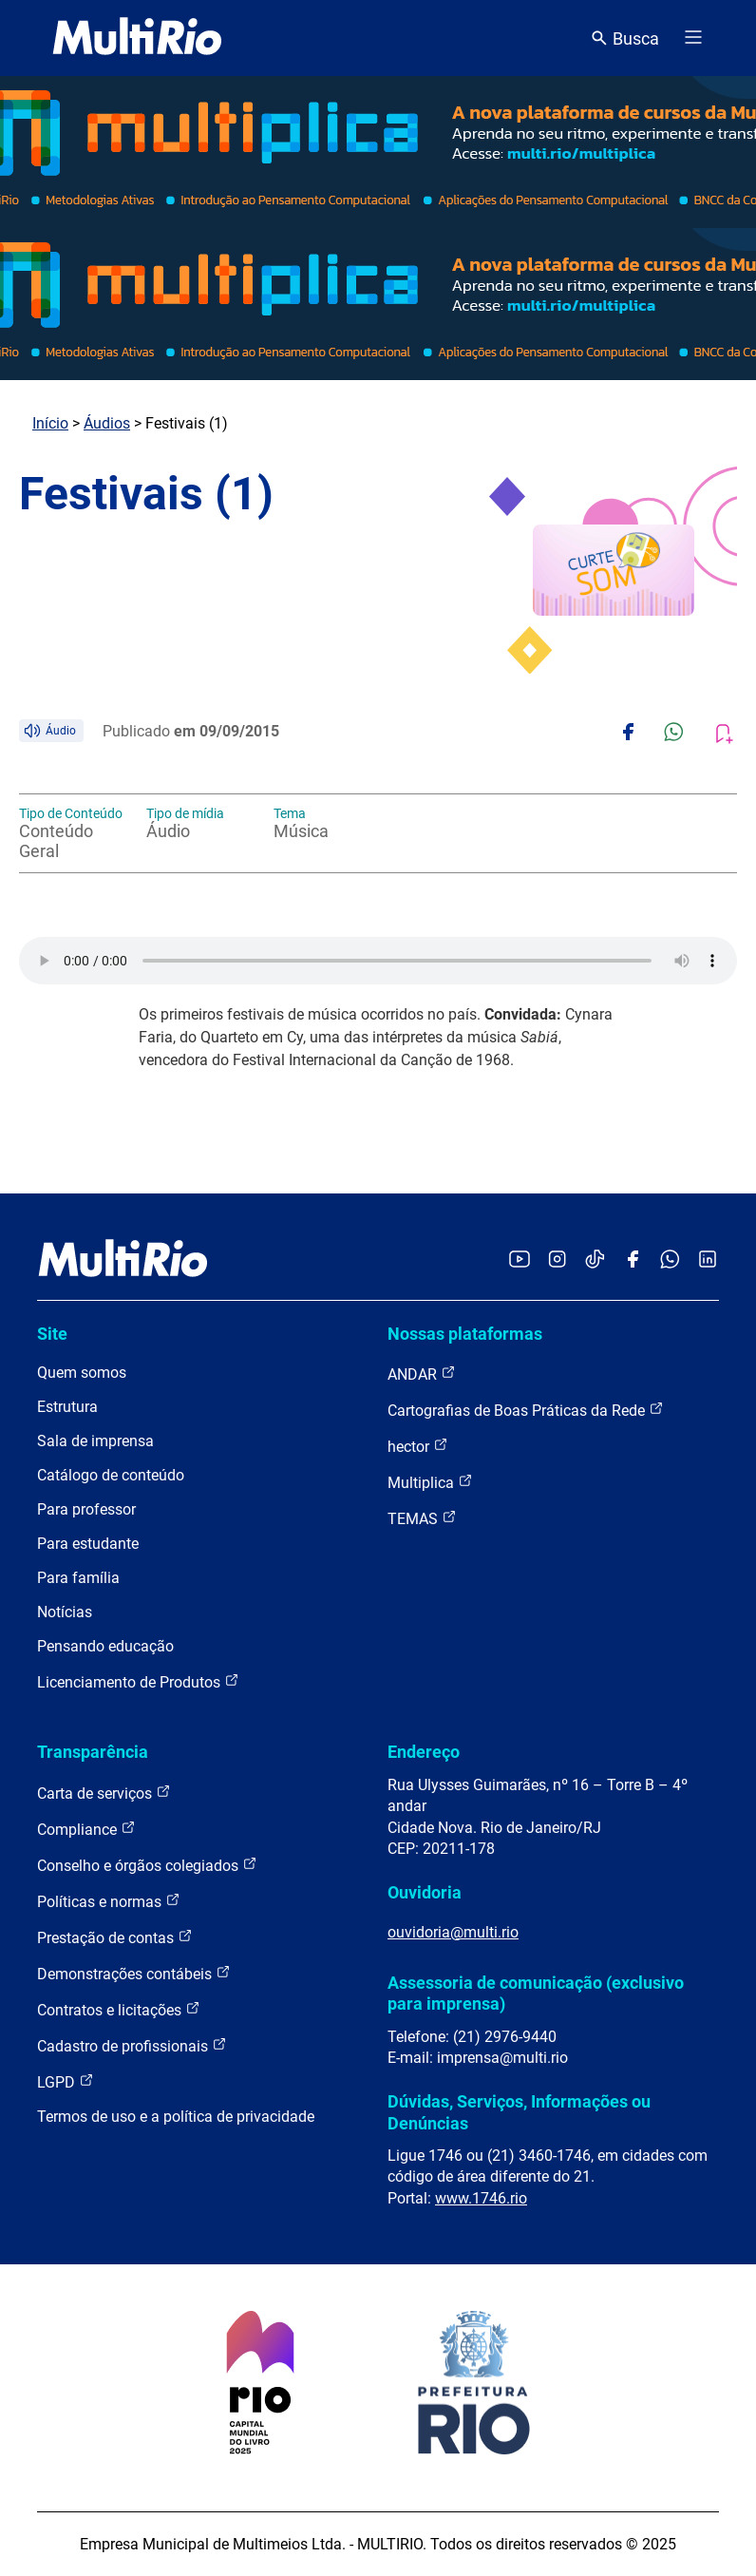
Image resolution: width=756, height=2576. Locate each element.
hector (417, 1446)
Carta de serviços (104, 1793)
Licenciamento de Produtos (138, 1681)
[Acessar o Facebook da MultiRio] (632, 1260)
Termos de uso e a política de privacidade (175, 2117)
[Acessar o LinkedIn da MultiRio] (707, 1260)
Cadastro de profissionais (132, 2045)
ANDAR (421, 1373)
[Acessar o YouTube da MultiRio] (519, 1260)
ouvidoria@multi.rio (453, 1932)
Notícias (64, 1612)
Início (50, 423)
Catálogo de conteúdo (110, 1475)
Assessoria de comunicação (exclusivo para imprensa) (535, 1993)
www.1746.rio (481, 2198)
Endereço (423, 1752)
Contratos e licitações (118, 2009)
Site (52, 1334)
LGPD (65, 2081)
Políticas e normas (108, 1901)
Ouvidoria (424, 1892)
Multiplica (430, 1482)
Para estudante (88, 1544)
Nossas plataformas (464, 1334)
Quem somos (81, 1373)
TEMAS (422, 1518)
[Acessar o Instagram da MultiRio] (557, 1260)
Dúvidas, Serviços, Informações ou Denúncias (519, 2111)
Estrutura (67, 1407)
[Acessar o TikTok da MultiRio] (595, 1260)
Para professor (86, 1509)
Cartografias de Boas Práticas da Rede (525, 1410)
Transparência (92, 1752)
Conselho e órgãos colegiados (147, 1865)
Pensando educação (105, 1646)
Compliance (86, 1829)
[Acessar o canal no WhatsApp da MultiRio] (670, 1260)
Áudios (107, 423)
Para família (78, 1578)
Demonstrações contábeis (134, 1973)
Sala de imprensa (95, 1441)
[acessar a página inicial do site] (137, 38)
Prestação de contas (115, 1937)
